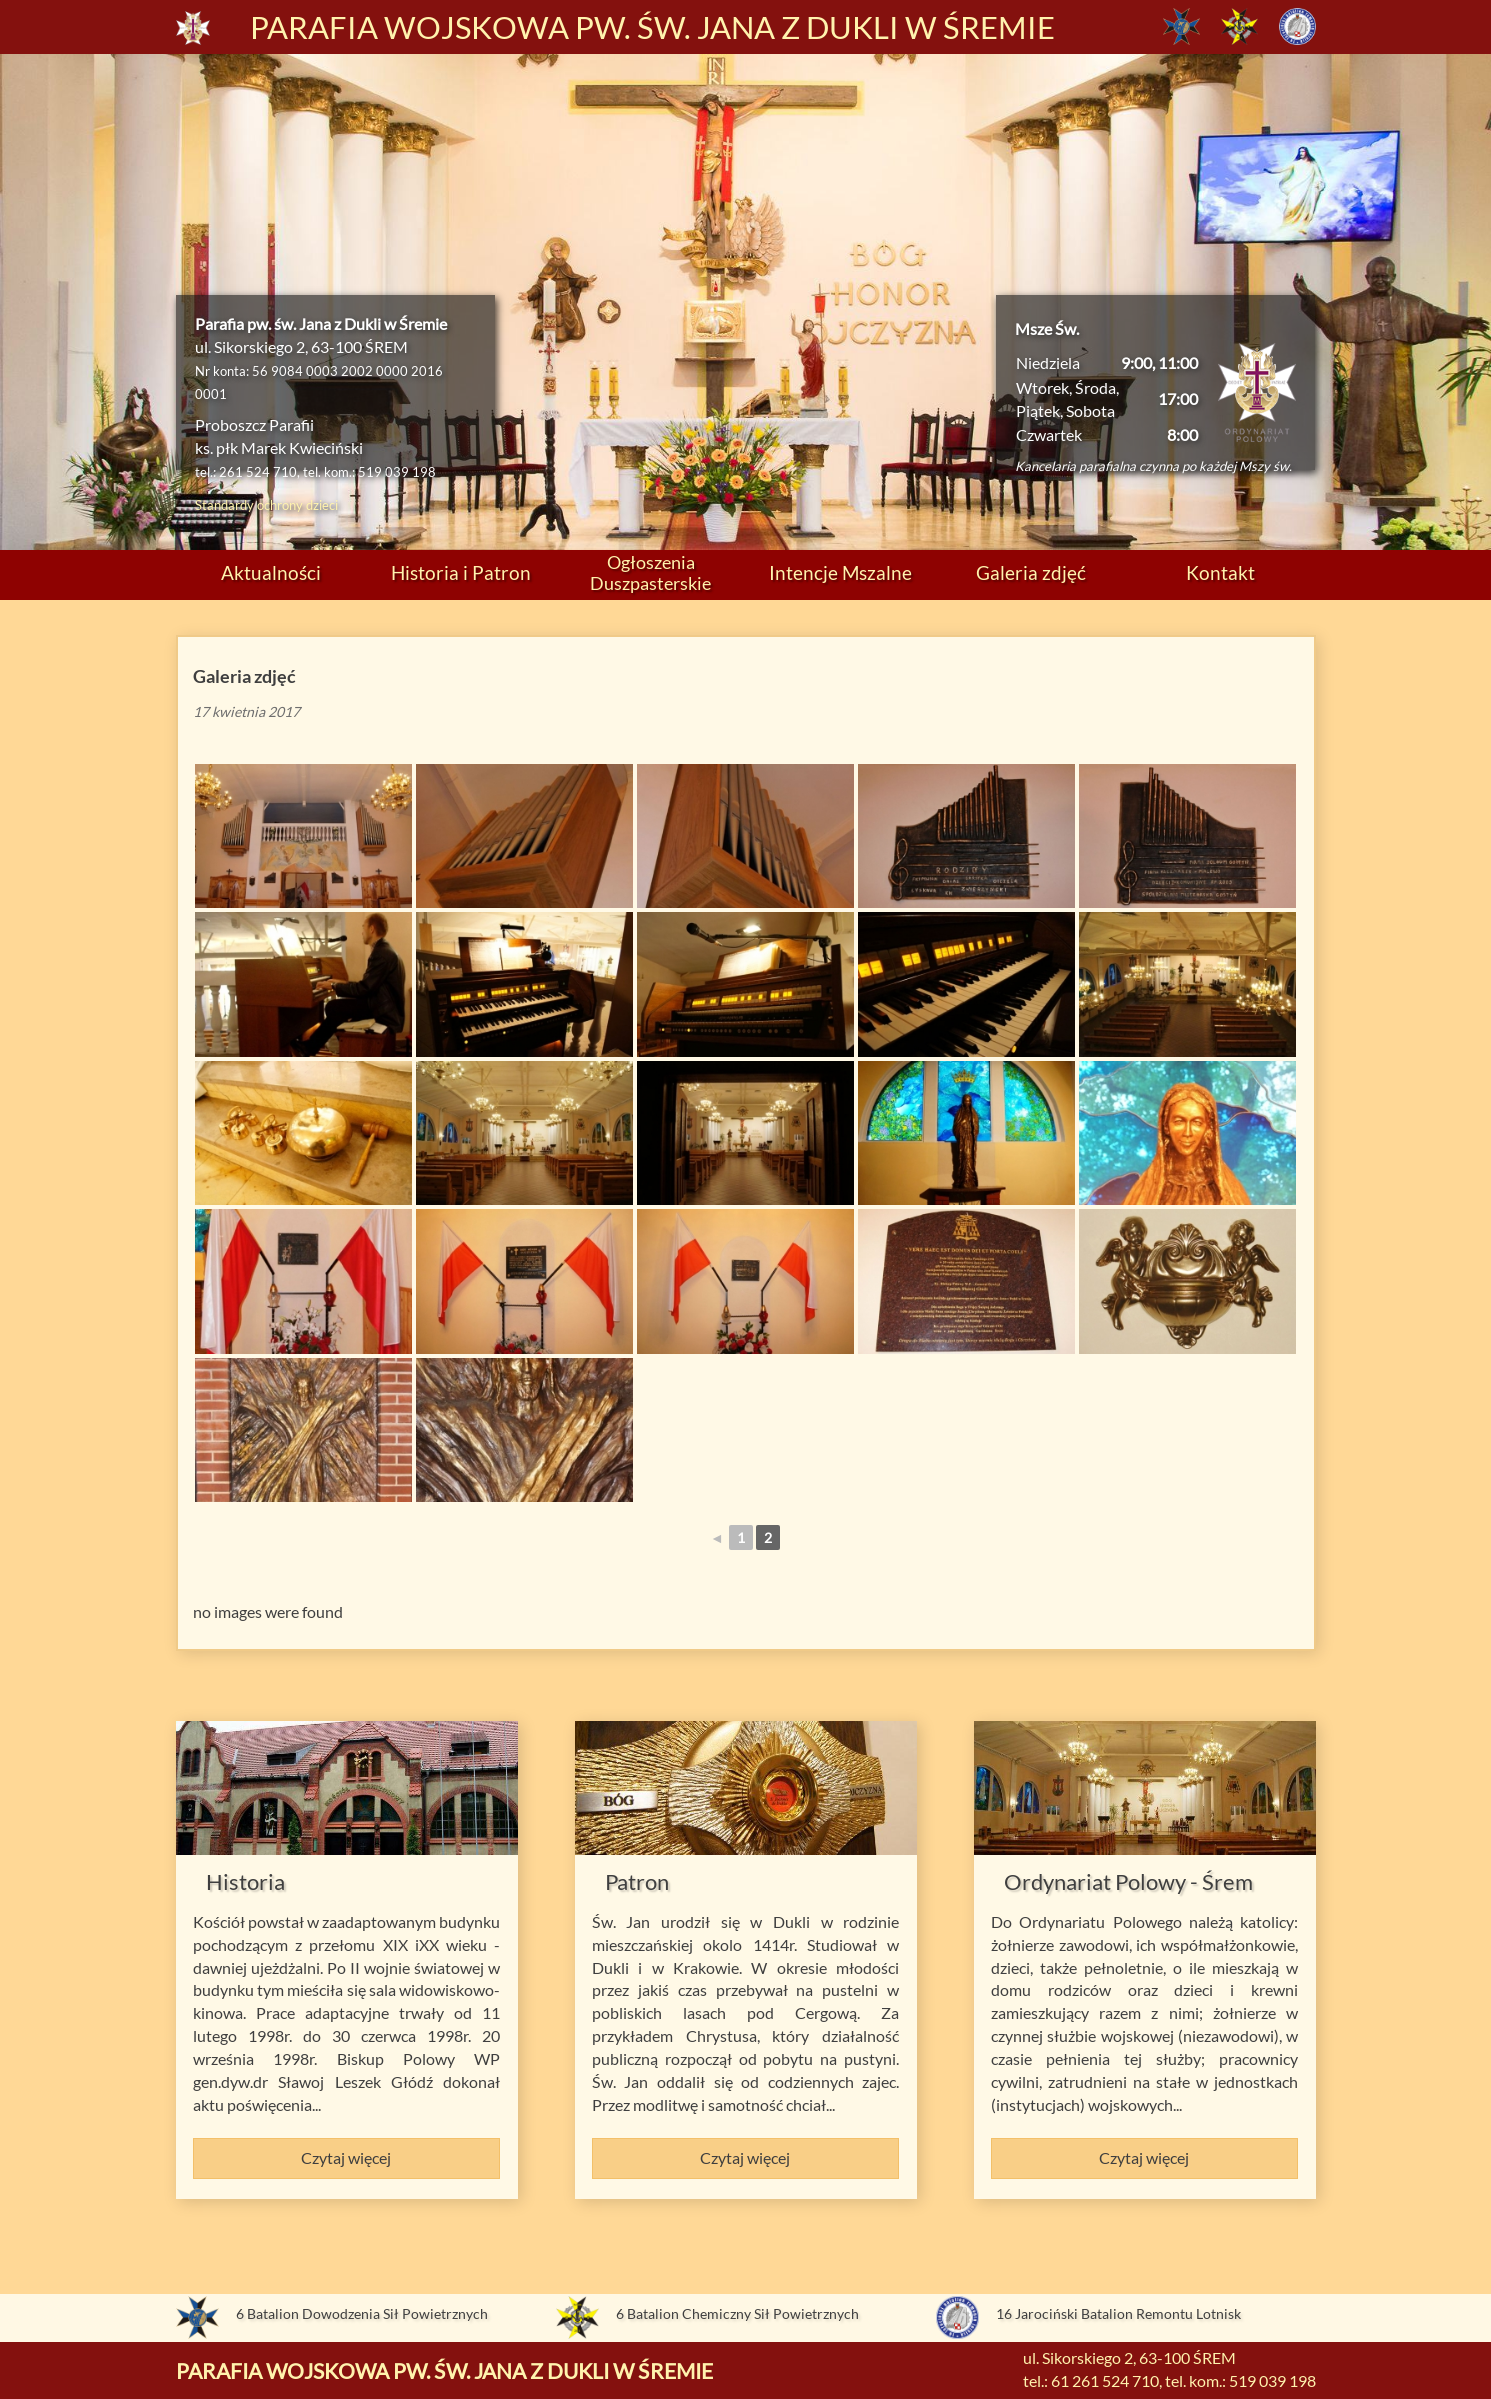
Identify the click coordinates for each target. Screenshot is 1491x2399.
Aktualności (271, 572)
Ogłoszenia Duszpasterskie (650, 572)
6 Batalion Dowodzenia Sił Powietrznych (362, 2313)
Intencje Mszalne (840, 572)
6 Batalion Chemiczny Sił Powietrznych (737, 2313)
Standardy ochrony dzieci (266, 505)
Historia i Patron (461, 572)
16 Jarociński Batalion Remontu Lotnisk (1118, 2313)
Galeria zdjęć (1031, 572)
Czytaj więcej (346, 2157)
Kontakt (1220, 572)
